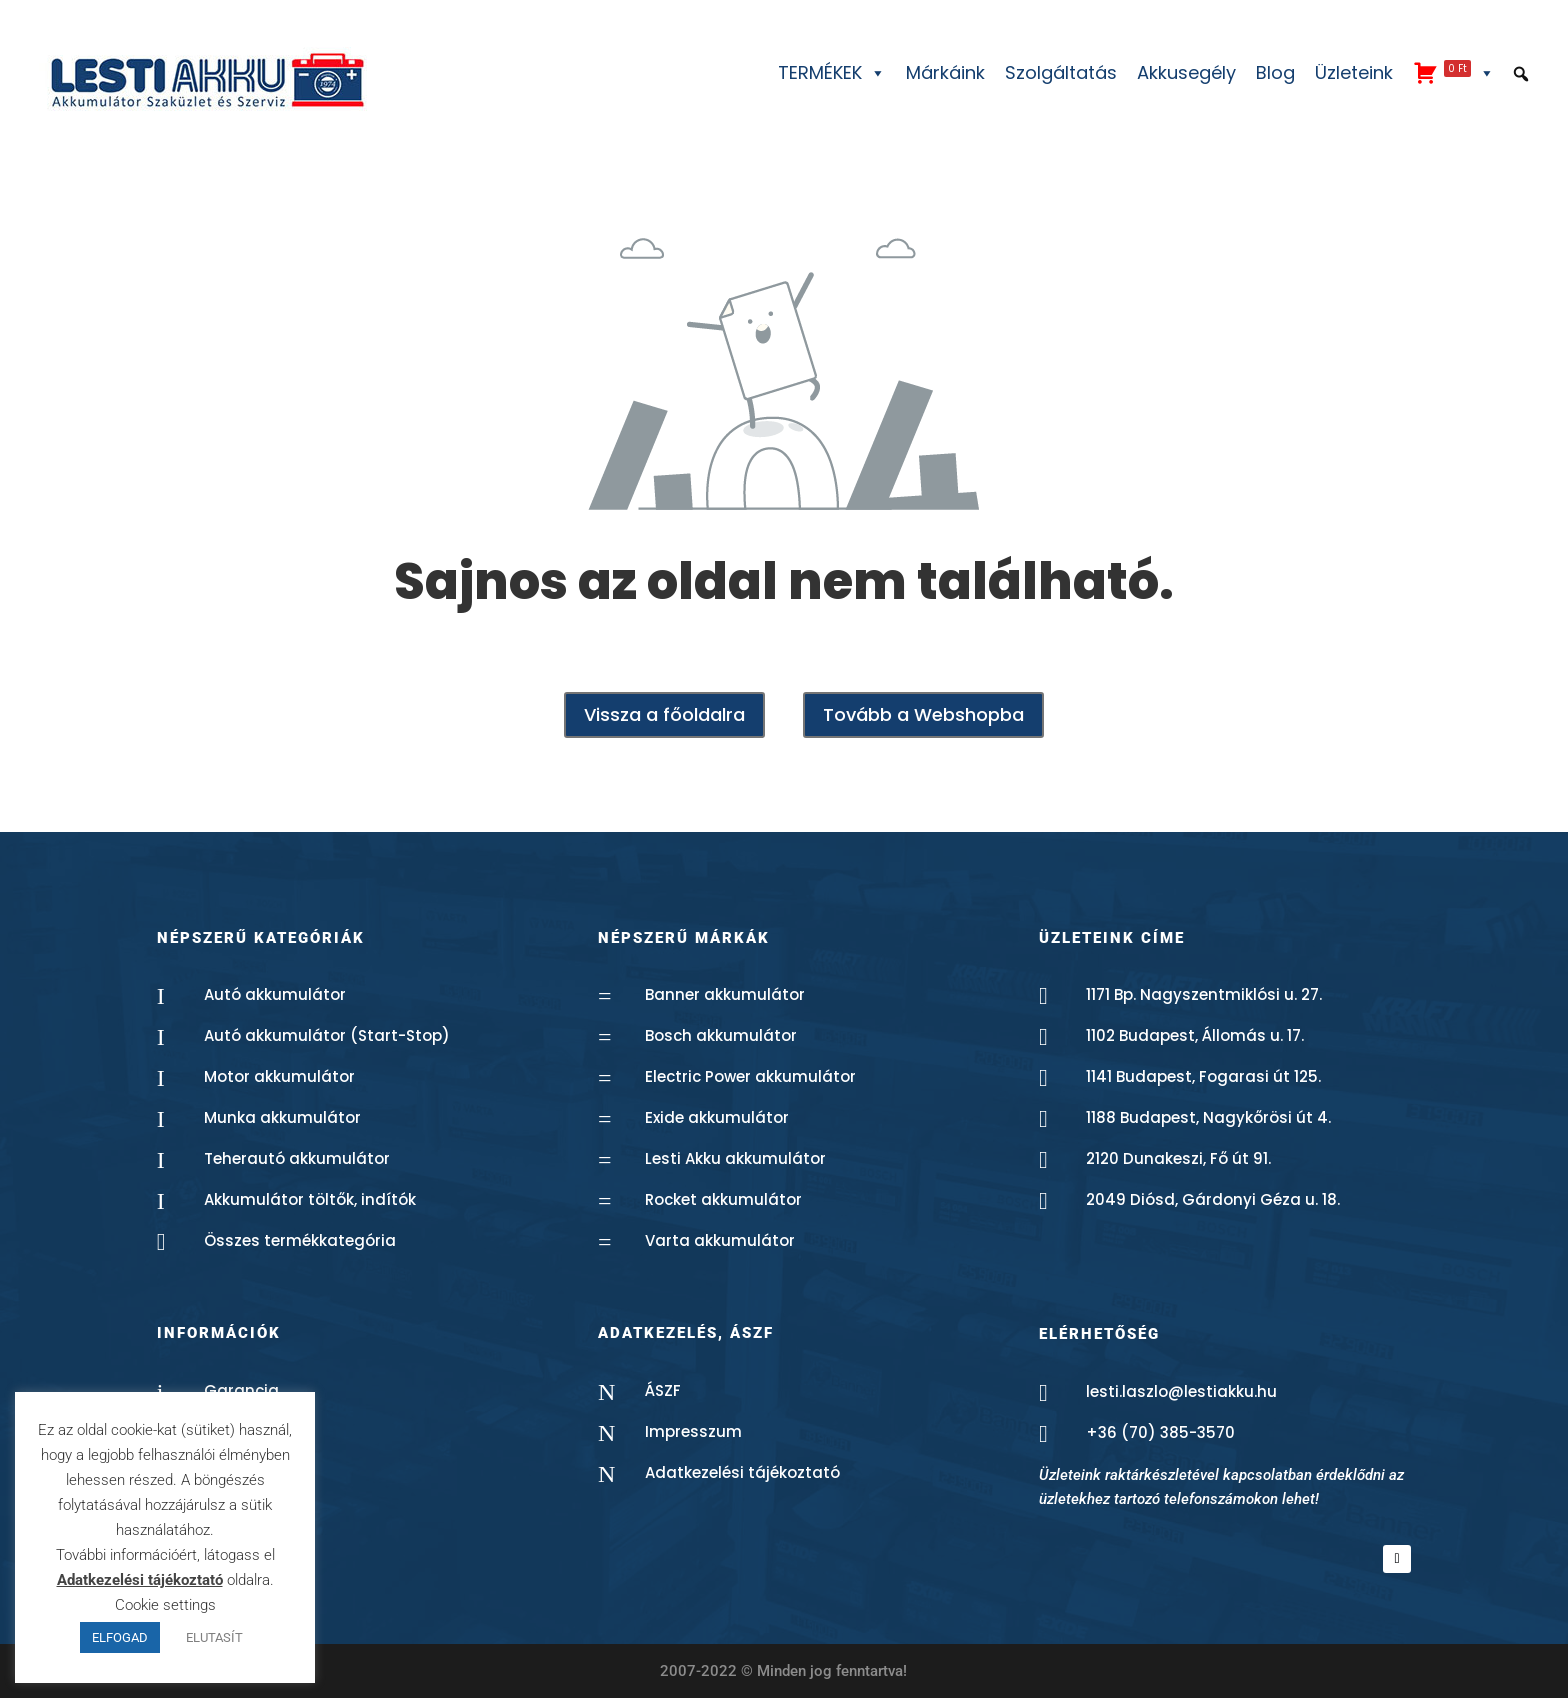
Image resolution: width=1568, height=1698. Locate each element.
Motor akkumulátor (279, 1076)
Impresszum (693, 1431)
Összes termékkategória (300, 1240)
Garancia (241, 1390)
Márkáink (945, 72)
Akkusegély (1186, 72)
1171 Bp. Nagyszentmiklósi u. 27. (1204, 994)
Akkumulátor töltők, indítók (310, 1199)
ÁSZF (663, 1390)
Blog (1275, 72)
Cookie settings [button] (165, 1605)
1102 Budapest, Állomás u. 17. (1195, 1035)
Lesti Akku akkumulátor (735, 1158)
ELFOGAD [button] (120, 1637)
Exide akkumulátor (717, 1117)
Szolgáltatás (1061, 72)
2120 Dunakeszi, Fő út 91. (1178, 1158)
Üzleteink (1354, 72)
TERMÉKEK (832, 72)
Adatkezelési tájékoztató (742, 1472)
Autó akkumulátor (275, 994)
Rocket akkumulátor (723, 1199)
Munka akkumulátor (282, 1117)
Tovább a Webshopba (923, 714)
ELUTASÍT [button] (214, 1637)
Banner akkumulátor (725, 994)
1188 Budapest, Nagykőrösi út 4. (1208, 1117)
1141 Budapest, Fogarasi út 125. (1203, 1076)
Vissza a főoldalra (664, 714)
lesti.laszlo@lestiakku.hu (1181, 1391)
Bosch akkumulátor (721, 1035)
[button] (1521, 74)
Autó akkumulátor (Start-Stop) (327, 1035)
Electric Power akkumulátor (750, 1076)
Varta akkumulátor (720, 1240)
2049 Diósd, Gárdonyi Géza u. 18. (1213, 1199)
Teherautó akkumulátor (297, 1158)
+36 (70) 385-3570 (1160, 1432)
